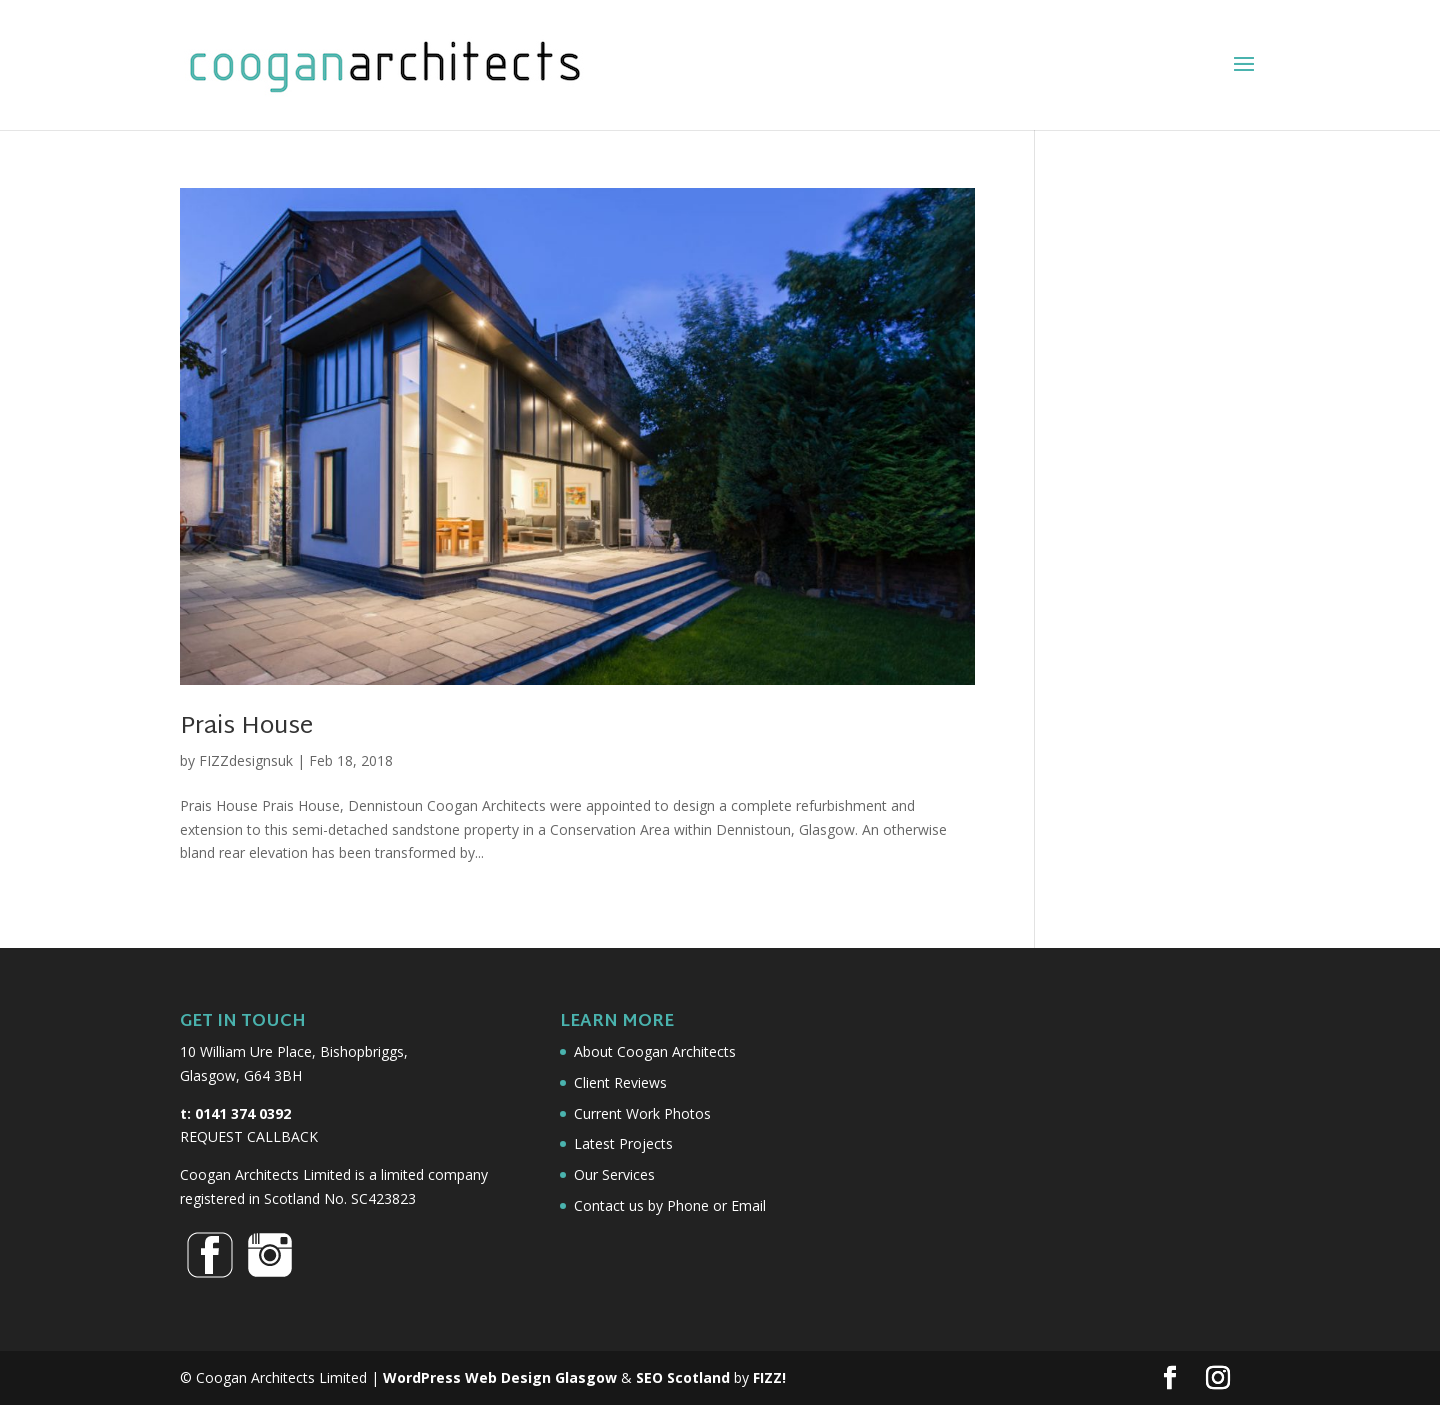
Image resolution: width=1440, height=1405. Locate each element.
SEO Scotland (683, 1377)
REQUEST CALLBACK (249, 1136)
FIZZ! (769, 1377)
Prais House (246, 727)
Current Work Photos (642, 1113)
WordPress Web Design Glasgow (500, 1377)
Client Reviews (620, 1082)
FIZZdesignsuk (246, 760)
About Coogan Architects (655, 1051)
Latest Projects (623, 1143)
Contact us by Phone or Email (670, 1205)
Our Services (614, 1174)
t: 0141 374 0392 (235, 1113)
